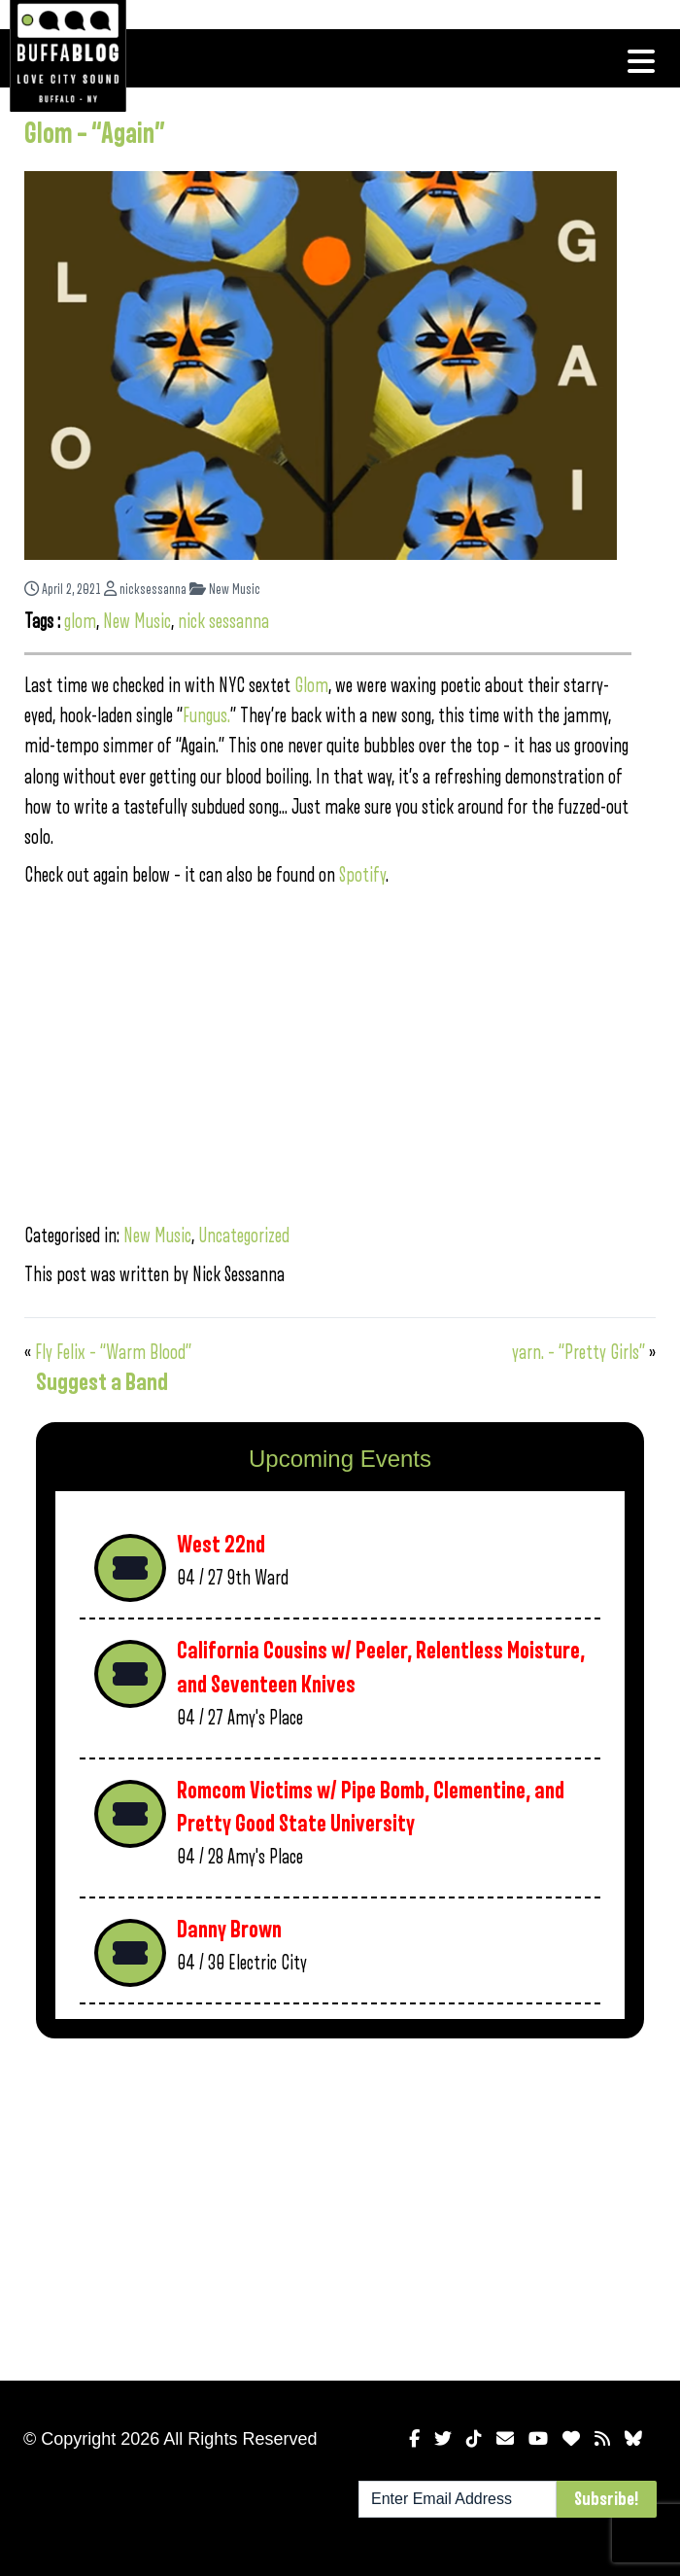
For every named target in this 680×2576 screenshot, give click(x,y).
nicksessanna (145, 589)
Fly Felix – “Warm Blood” (113, 1352)
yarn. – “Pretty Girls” (578, 1352)
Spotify (362, 875)
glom (80, 621)
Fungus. (206, 716)
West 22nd (221, 1545)
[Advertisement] (340, 2206)
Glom (311, 686)
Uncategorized (243, 1236)
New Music (224, 589)
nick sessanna (223, 621)
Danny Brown (229, 1930)
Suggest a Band (102, 1382)
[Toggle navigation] (641, 61)
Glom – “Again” (94, 134)
